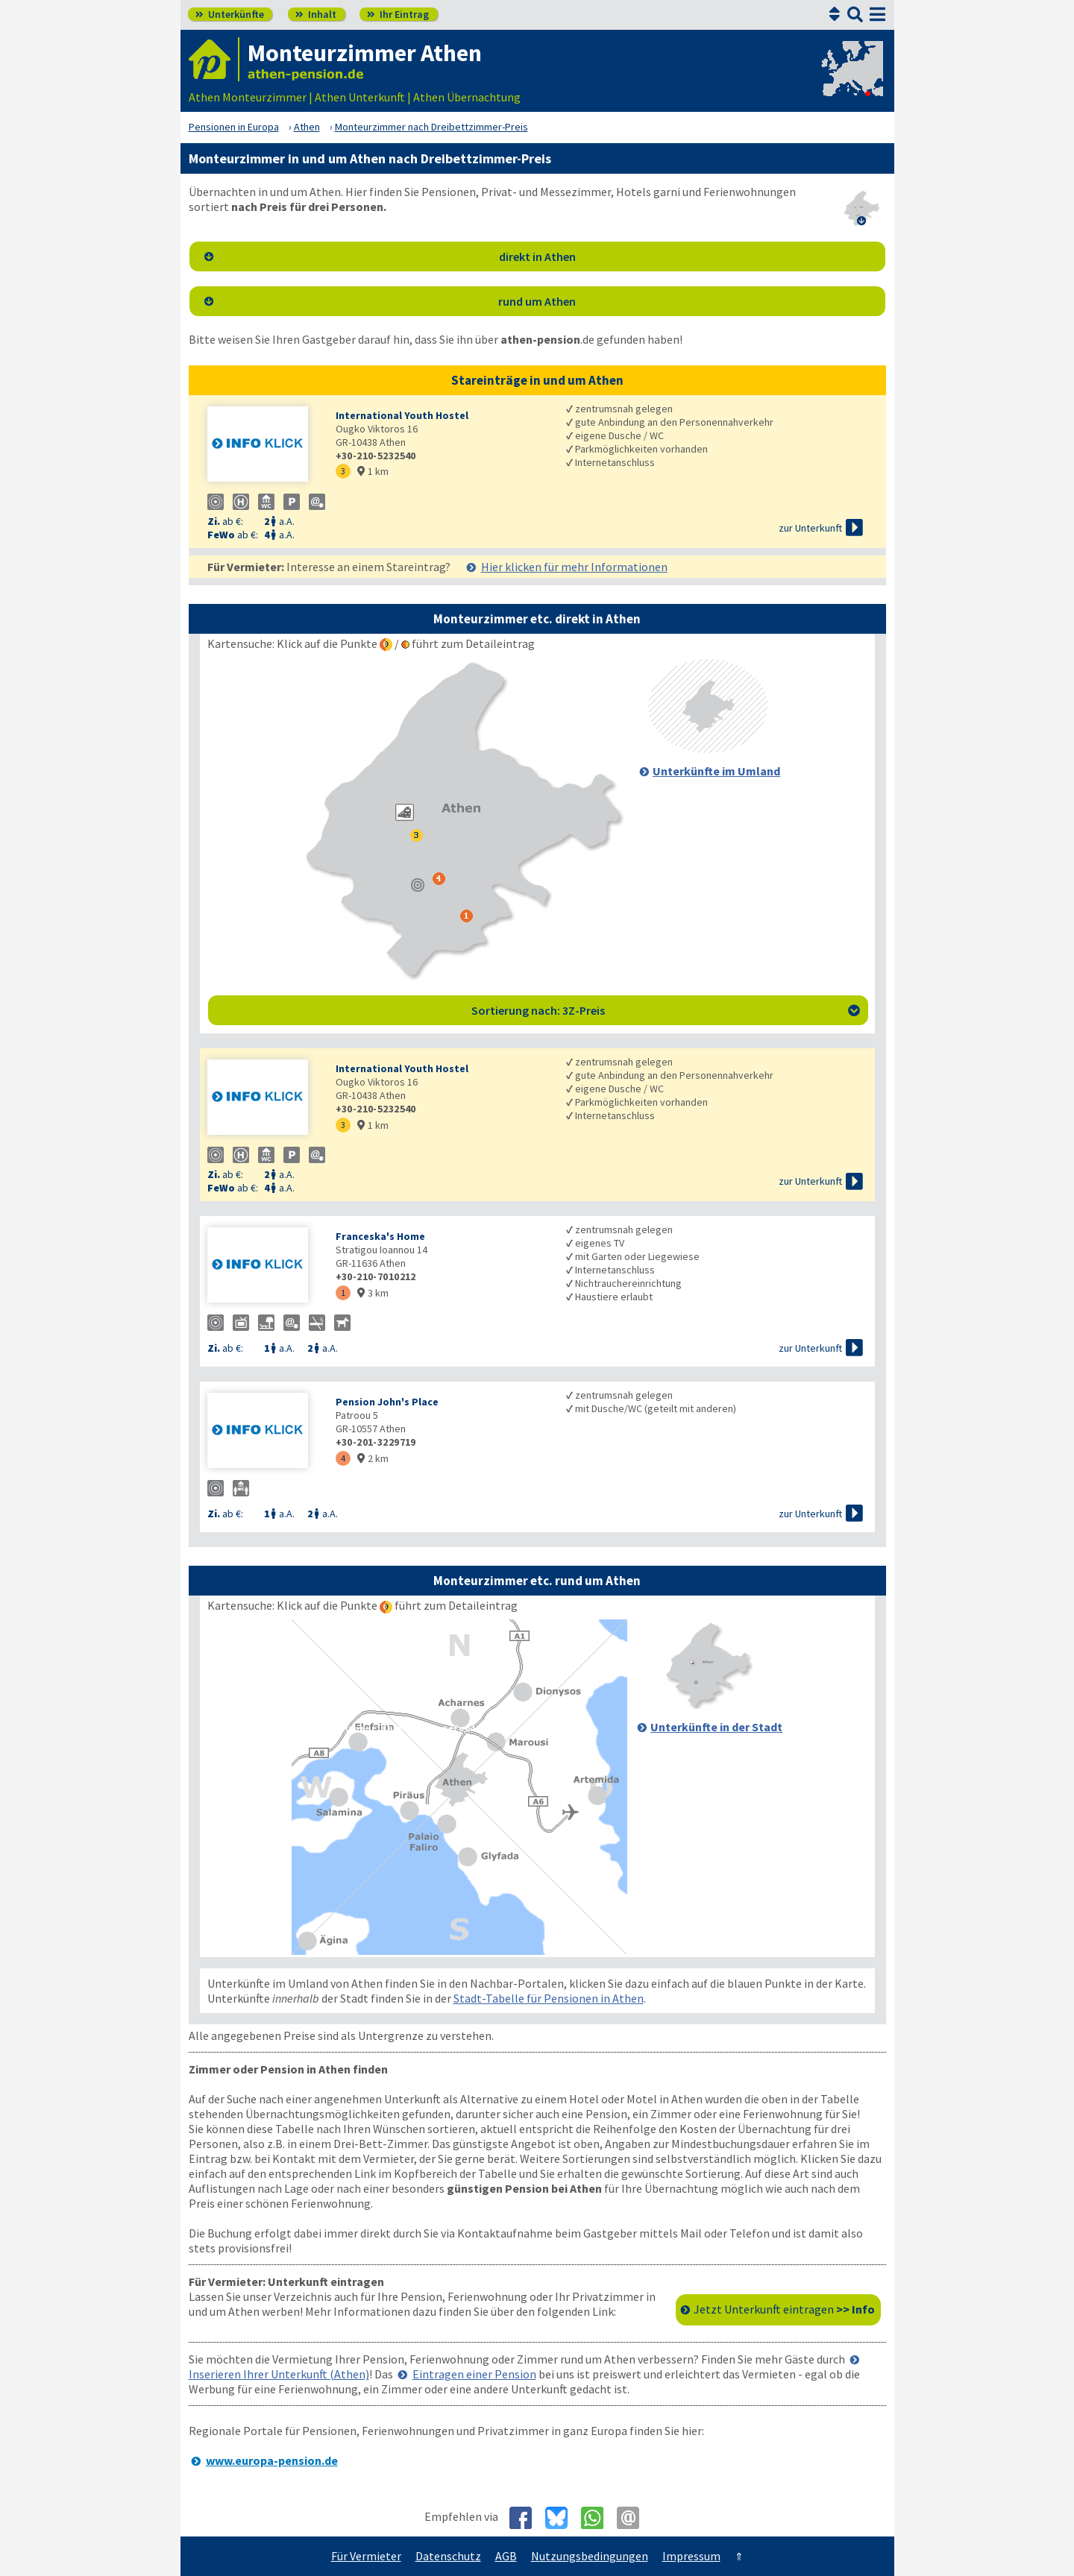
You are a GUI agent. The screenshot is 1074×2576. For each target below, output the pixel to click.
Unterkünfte (229, 14)
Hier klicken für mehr (574, 566)
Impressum (691, 2555)
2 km (373, 1458)
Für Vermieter (366, 2555)
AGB (506, 2555)
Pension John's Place (387, 1401)
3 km (373, 1293)
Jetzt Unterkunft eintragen (784, 2309)
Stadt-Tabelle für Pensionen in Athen (548, 1998)
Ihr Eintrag (398, 14)
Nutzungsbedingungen (589, 2555)
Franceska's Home (380, 1236)
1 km (373, 471)
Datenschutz (448, 2555)
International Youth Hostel (402, 415)
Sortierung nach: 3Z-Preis (665, 1010)
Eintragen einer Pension (474, 2373)
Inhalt (315, 14)
